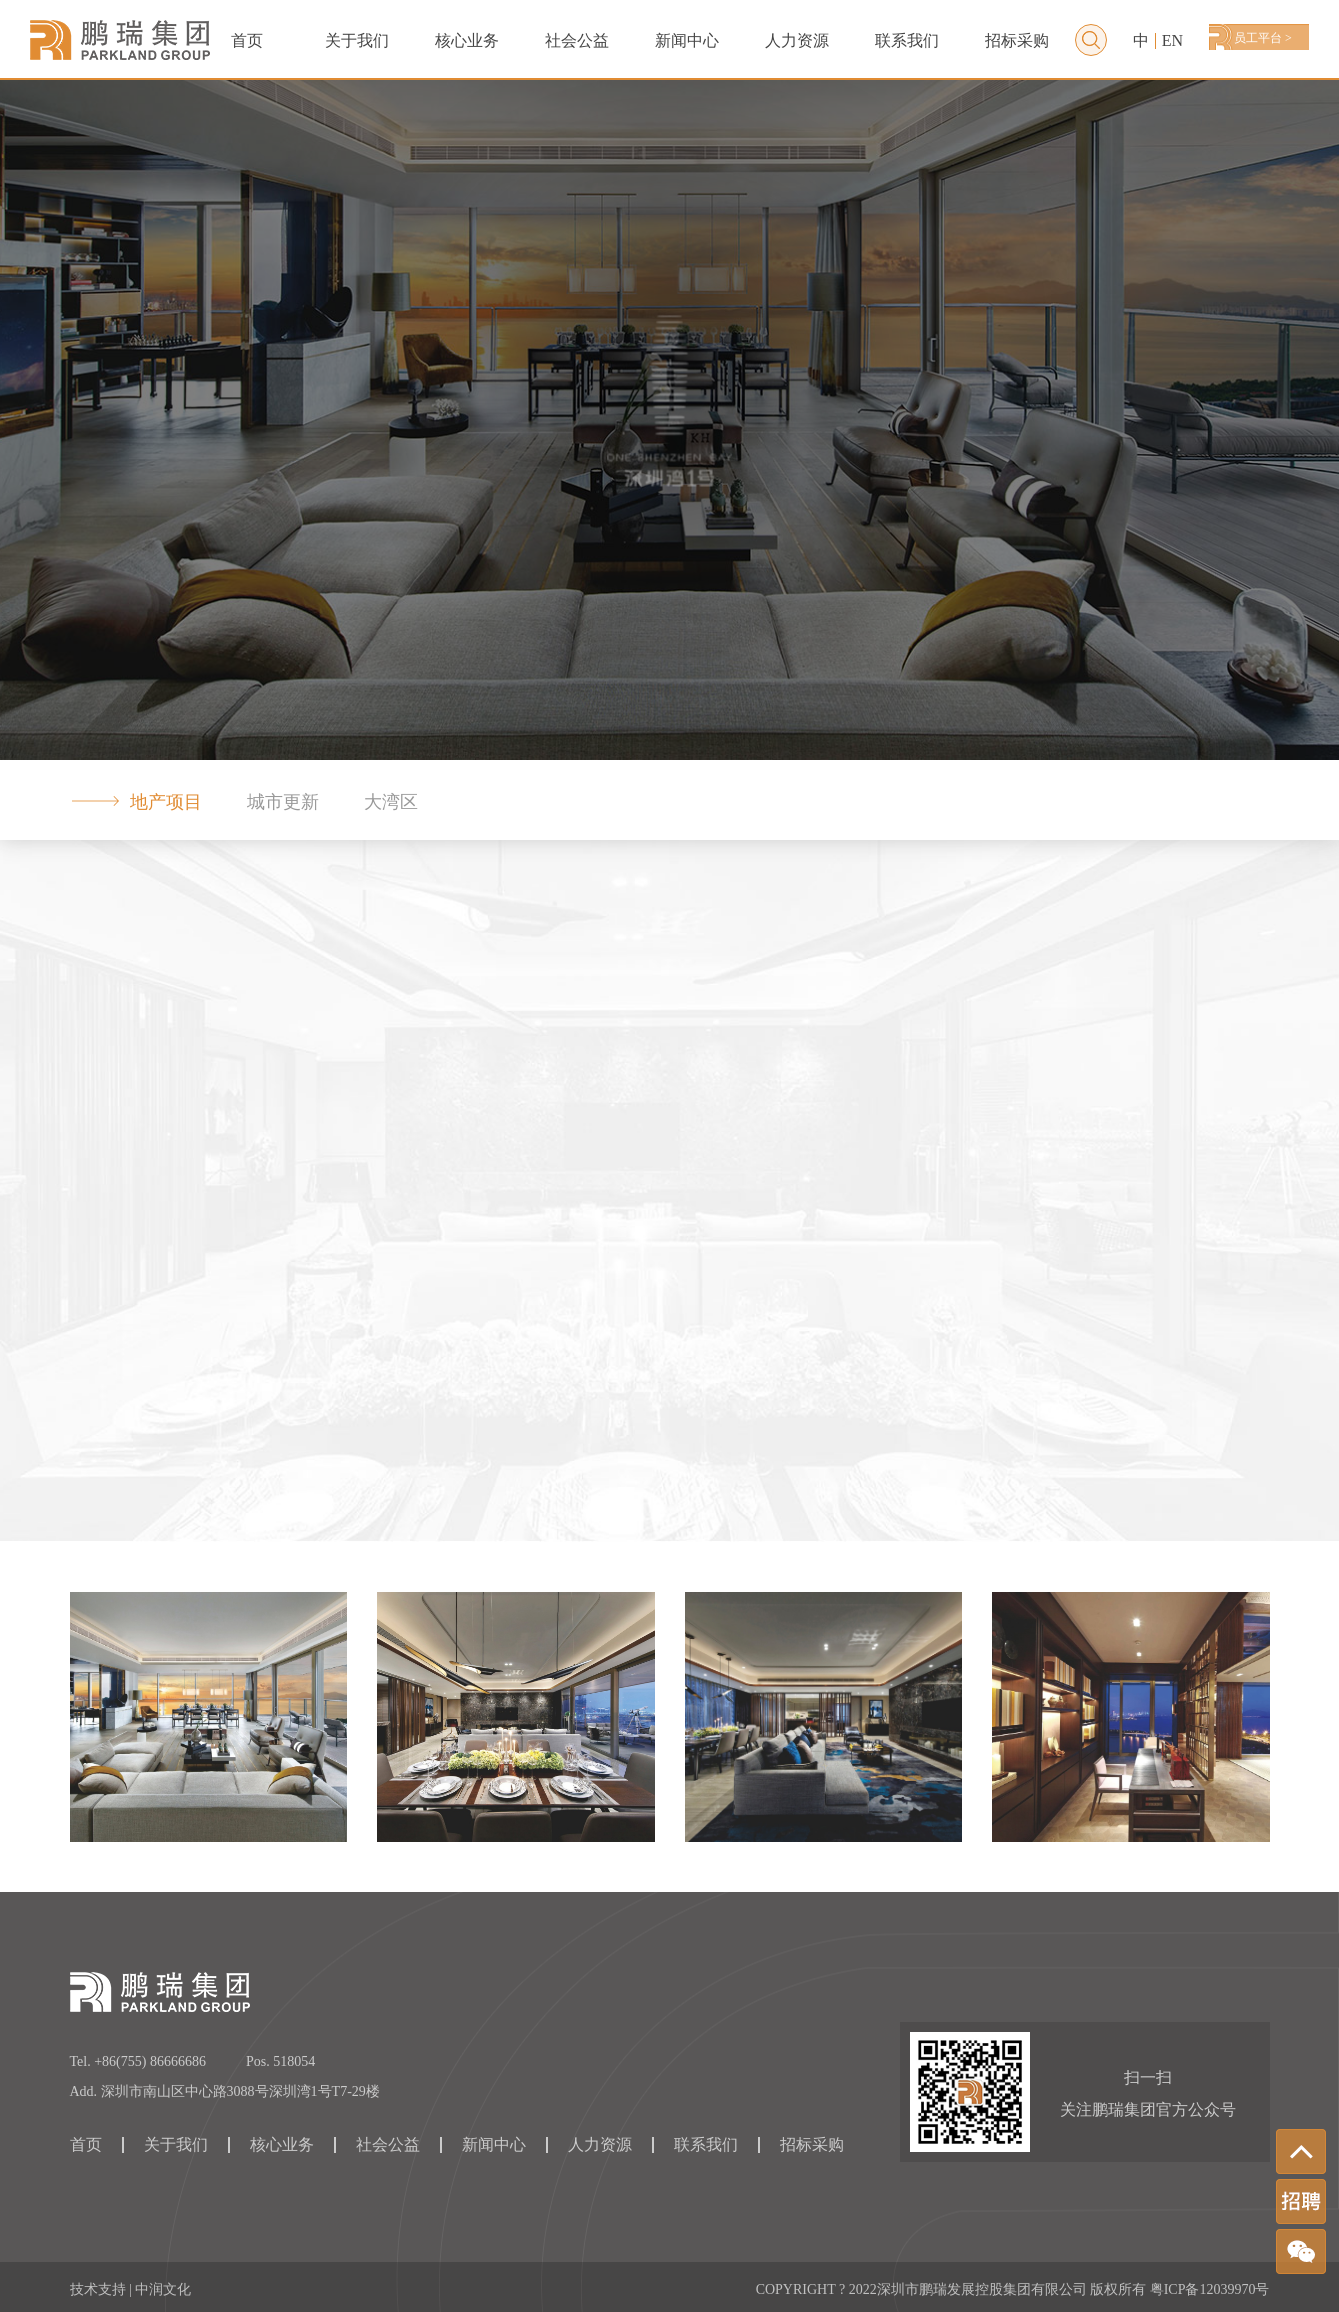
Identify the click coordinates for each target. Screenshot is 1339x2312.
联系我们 (907, 40)
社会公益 (577, 40)
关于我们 (357, 40)
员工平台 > (1263, 38)
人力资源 (797, 40)
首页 (247, 40)
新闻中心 (687, 40)
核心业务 (282, 2145)
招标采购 (1017, 40)
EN (1172, 41)
